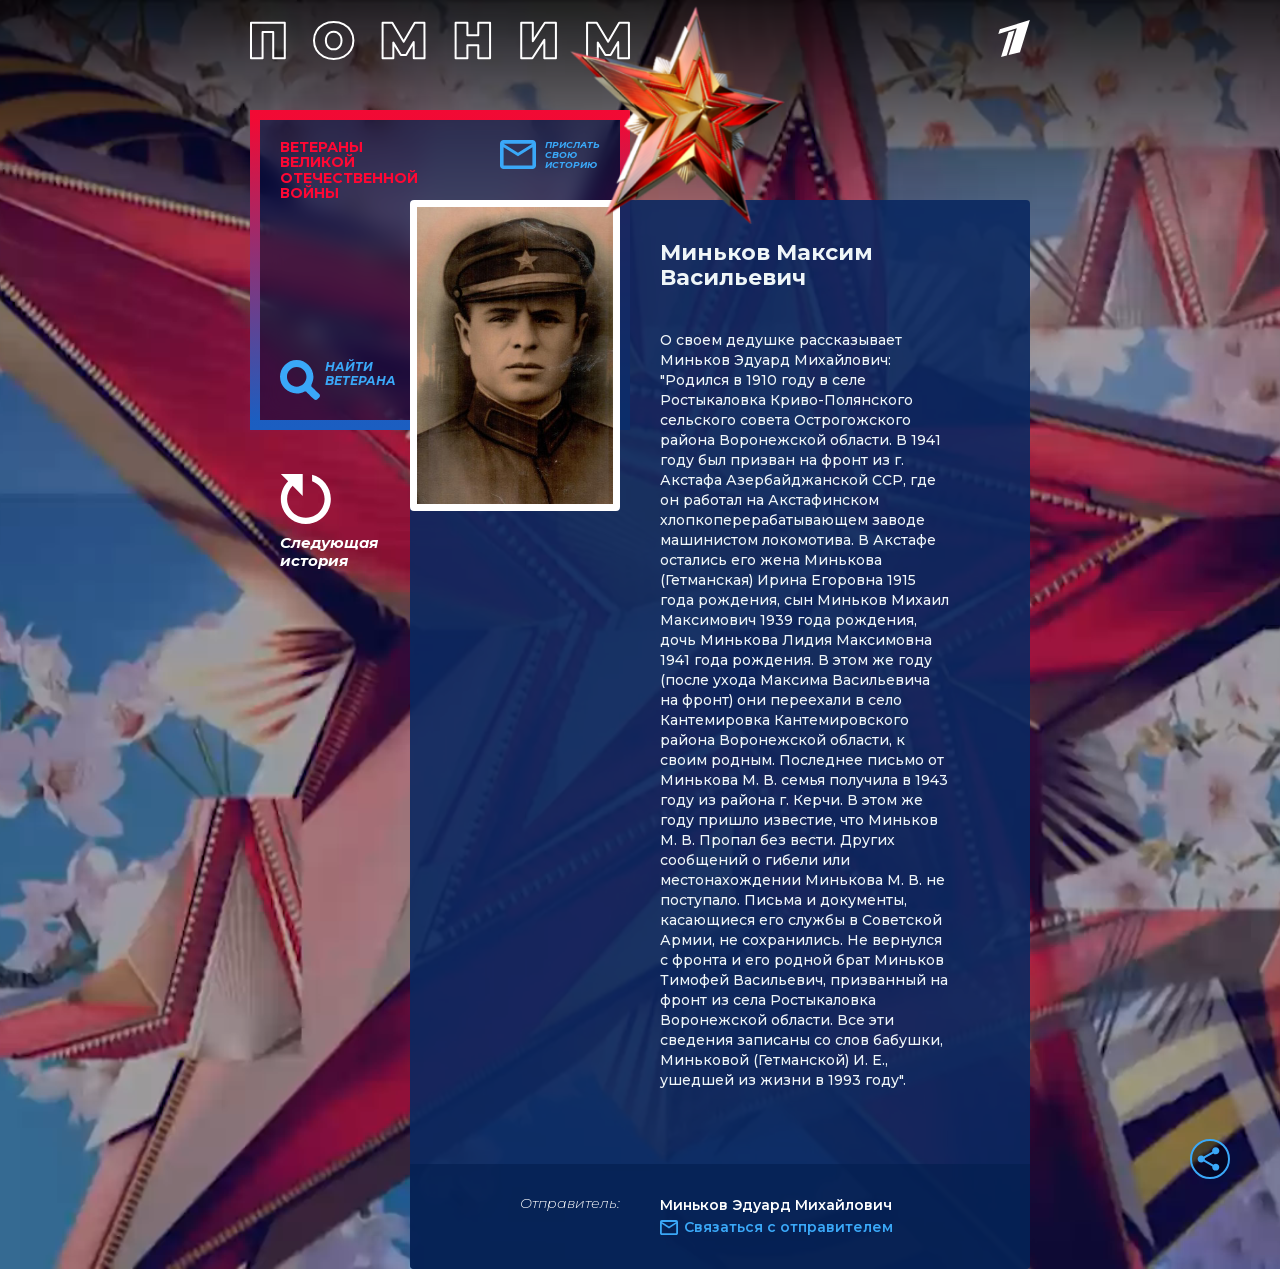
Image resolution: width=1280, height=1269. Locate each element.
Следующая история (329, 551)
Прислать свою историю (572, 155)
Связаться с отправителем (788, 1227)
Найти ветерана (360, 374)
